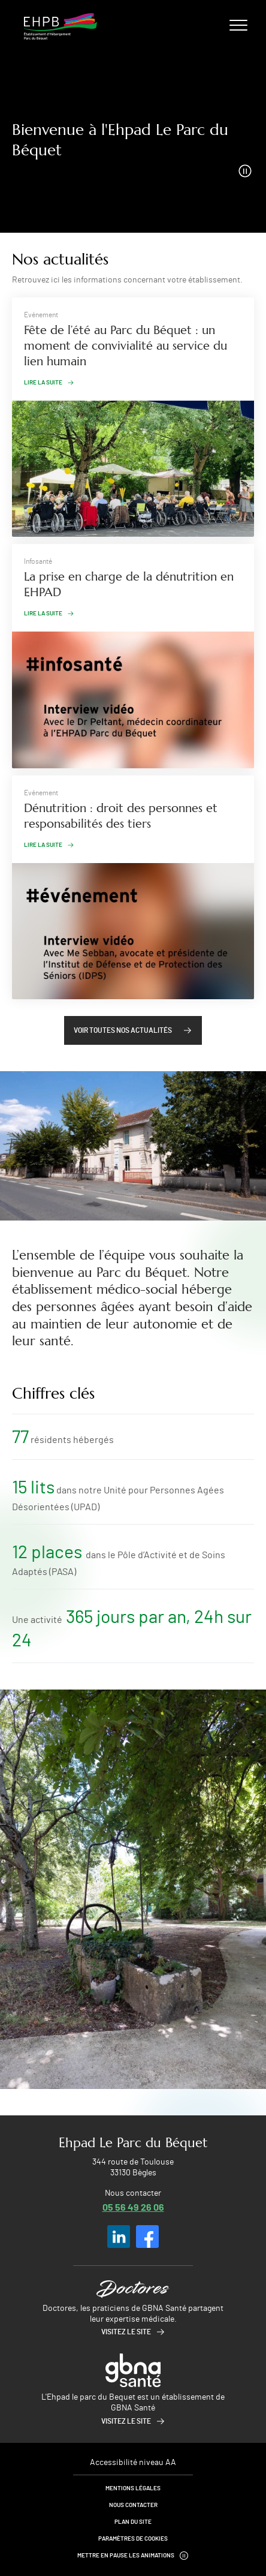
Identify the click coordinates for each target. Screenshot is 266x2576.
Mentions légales (133, 2488)
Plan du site (133, 2522)
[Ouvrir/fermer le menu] (238, 24)
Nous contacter (133, 2505)
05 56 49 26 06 (133, 2207)
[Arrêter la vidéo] (245, 171)
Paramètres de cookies (133, 2539)
